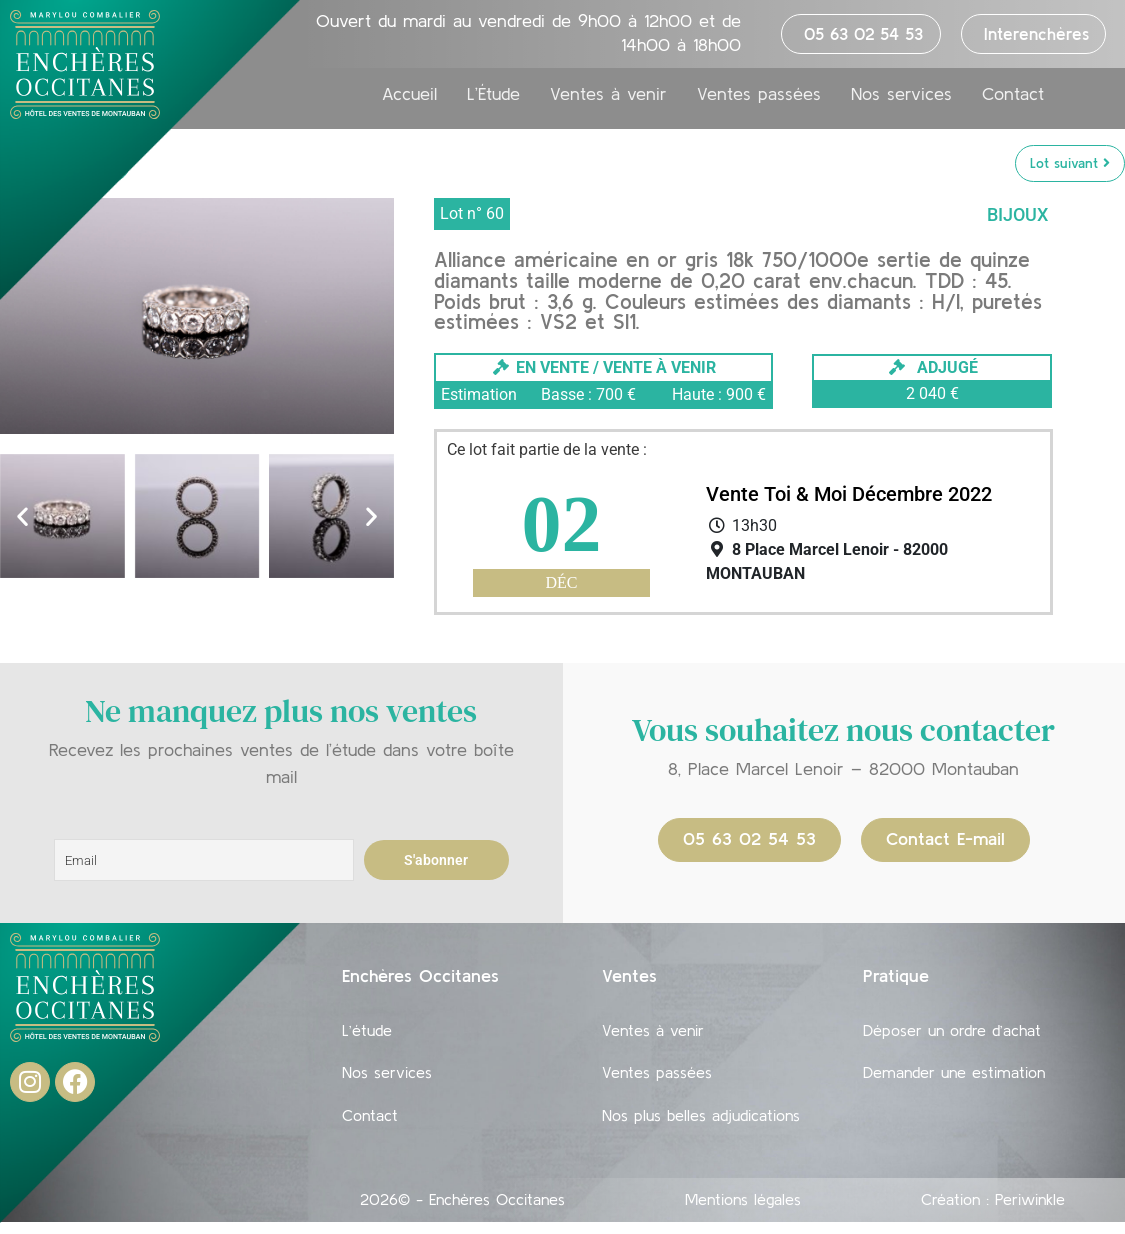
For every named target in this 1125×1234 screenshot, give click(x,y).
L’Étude (493, 104)
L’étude (367, 1033)
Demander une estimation (954, 1079)
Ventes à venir (608, 104)
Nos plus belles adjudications (701, 1125)
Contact (1013, 104)
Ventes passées (759, 104)
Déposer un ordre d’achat (952, 1033)
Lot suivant (1070, 164)
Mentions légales (743, 1211)
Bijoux (1017, 215)
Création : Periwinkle (993, 1211)
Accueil (409, 104)
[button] (22, 517)
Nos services (901, 104)
